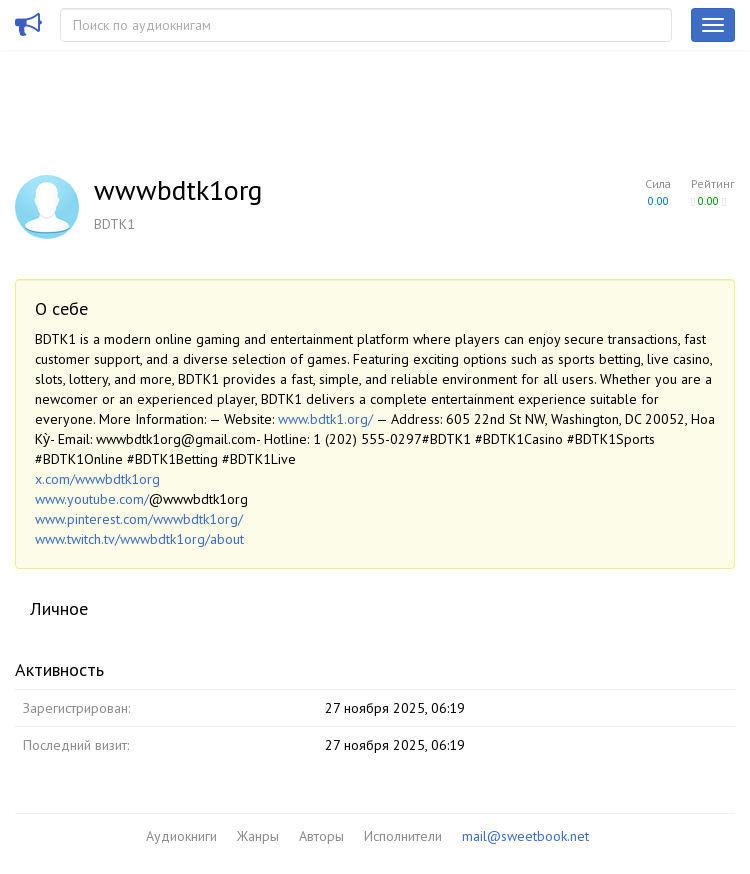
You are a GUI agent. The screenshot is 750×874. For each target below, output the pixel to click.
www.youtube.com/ (92, 499)
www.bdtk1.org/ (325, 419)
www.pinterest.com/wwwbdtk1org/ (139, 519)
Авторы (321, 836)
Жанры (258, 836)
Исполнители (403, 836)
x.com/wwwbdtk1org (97, 479)
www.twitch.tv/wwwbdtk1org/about (139, 539)
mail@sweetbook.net (525, 836)
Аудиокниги (181, 836)
